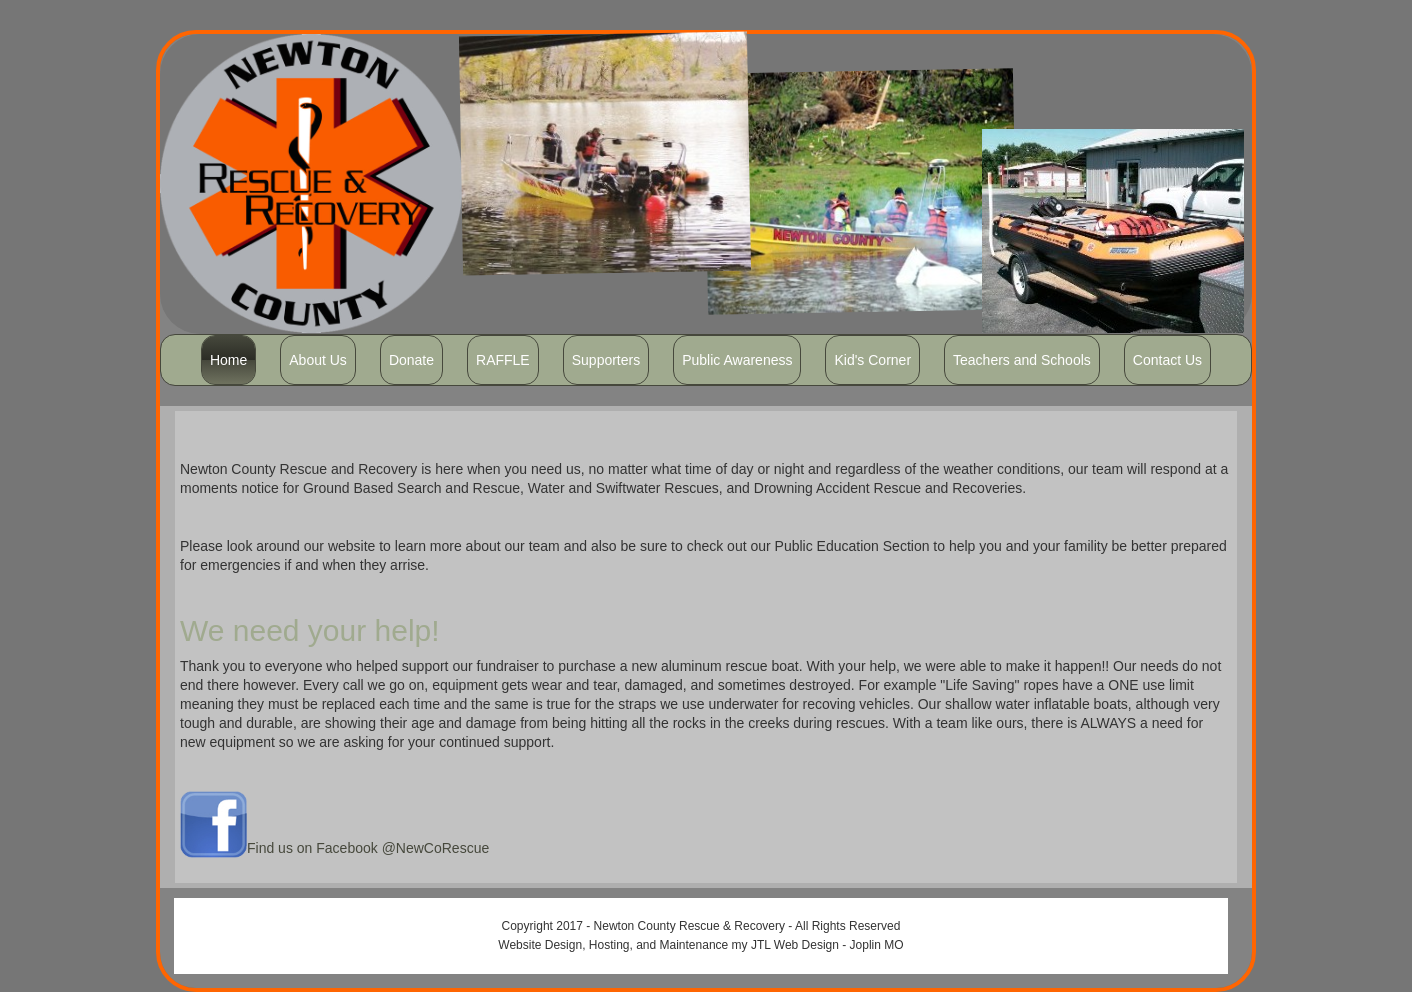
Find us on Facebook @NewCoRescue (368, 848)
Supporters (606, 360)
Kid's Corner (872, 360)
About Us (318, 360)
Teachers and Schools (1022, 360)
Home (228, 360)
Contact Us (1167, 360)
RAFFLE (503, 360)
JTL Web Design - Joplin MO (827, 945)
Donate (411, 360)
